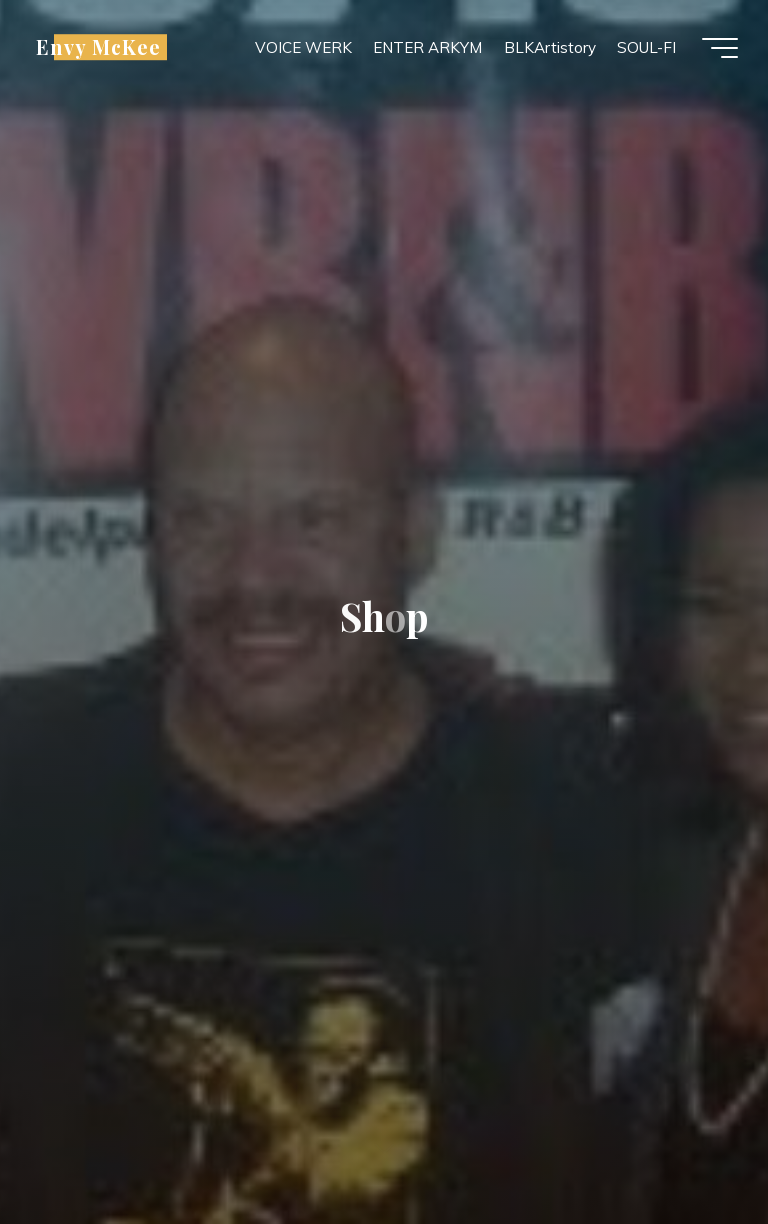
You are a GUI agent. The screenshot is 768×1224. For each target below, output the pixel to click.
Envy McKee (98, 47)
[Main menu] (720, 48)
